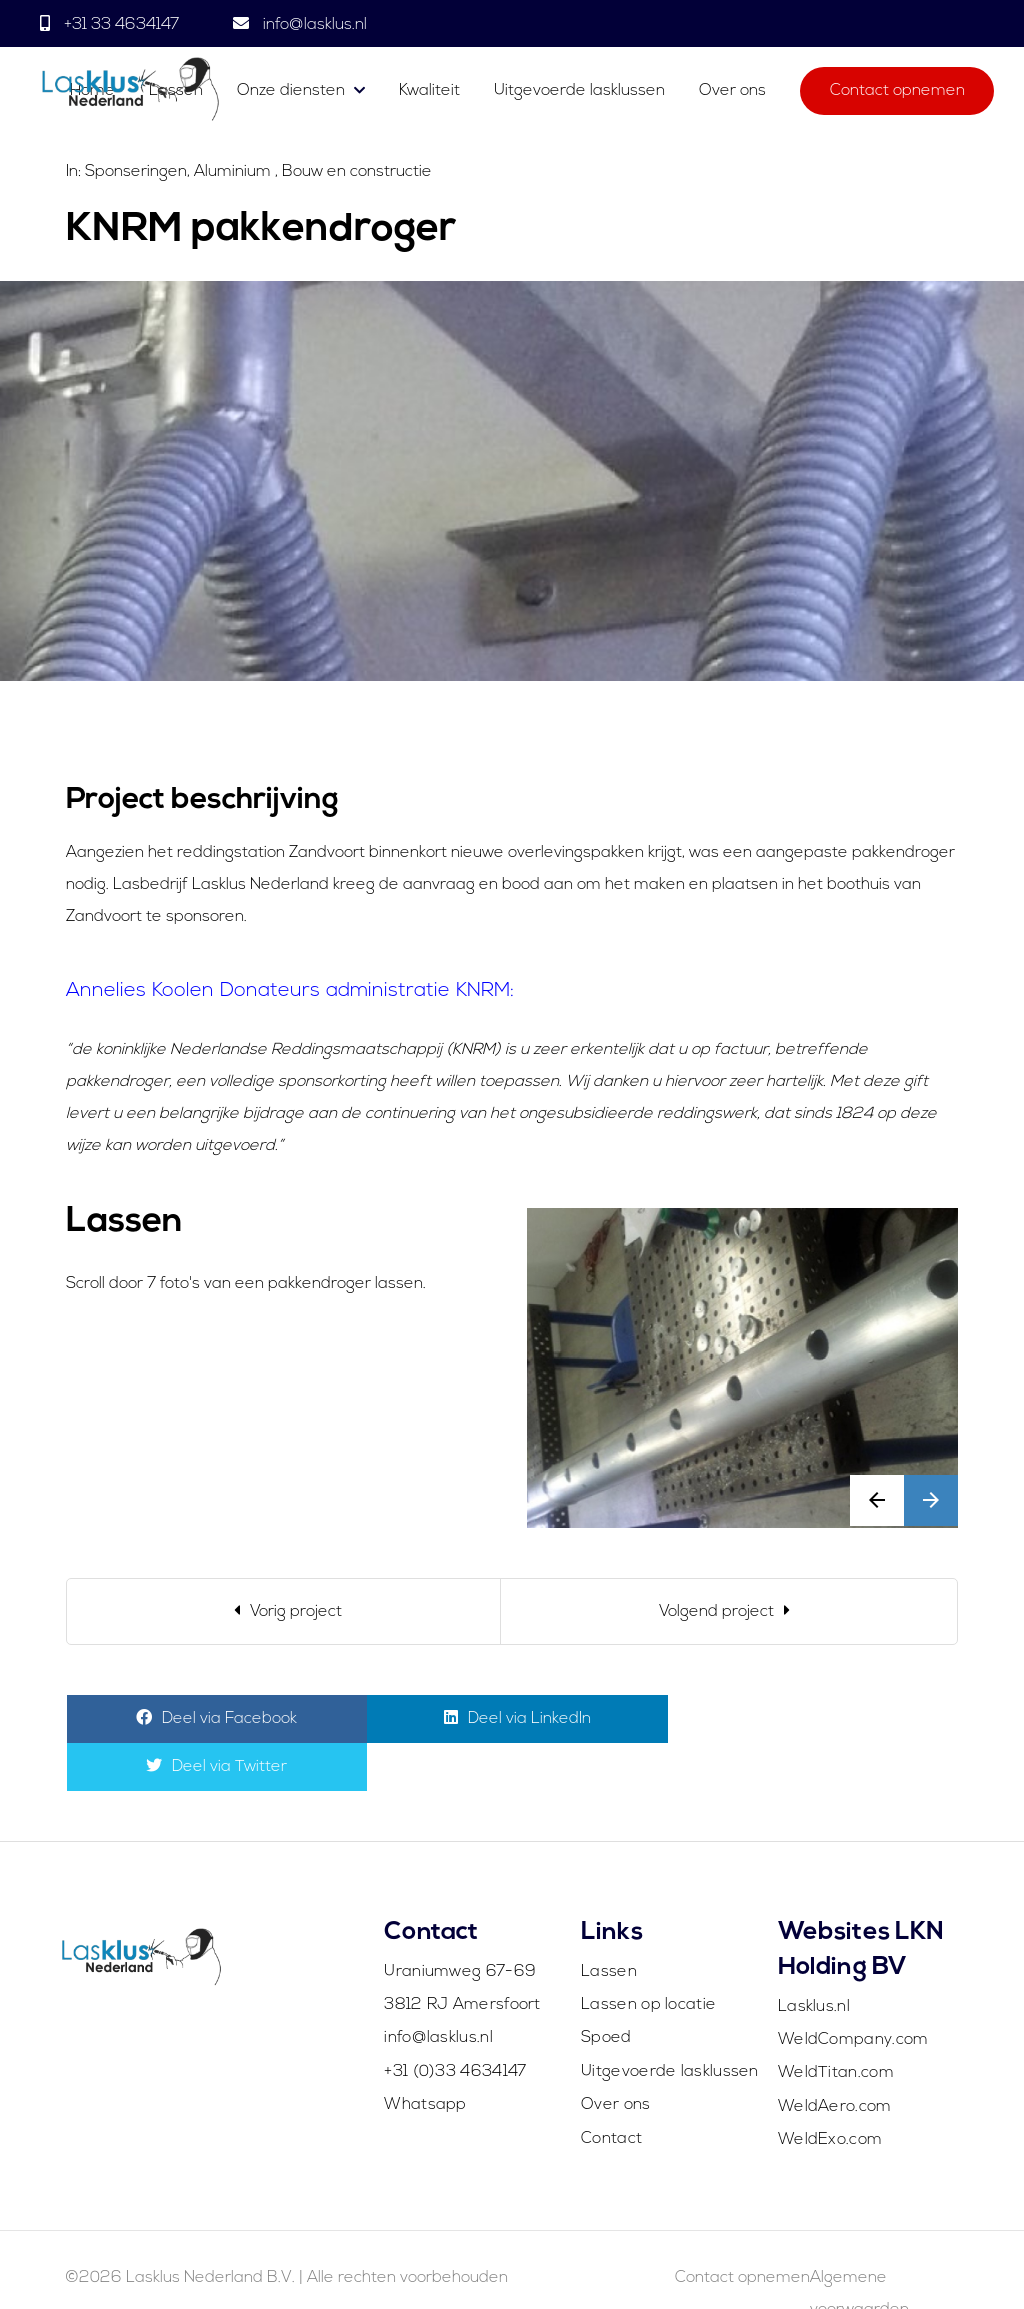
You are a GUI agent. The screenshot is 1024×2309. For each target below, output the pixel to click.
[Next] (729, 1611)
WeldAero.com (835, 2059)
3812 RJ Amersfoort (462, 1957)
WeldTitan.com (836, 2025)
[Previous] (284, 1611)
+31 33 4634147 (121, 25)
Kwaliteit (429, 92)
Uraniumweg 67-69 (460, 1924)
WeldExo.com (830, 2092)
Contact (611, 2091)
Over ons (732, 92)
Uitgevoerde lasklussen (579, 92)
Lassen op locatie (648, 1957)
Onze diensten (291, 92)
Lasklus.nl (814, 1959)
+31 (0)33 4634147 (455, 2024)
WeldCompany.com (853, 1992)
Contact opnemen (897, 92)
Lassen (609, 1924)
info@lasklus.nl (313, 25)
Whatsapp (425, 2057)
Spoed (606, 1990)
